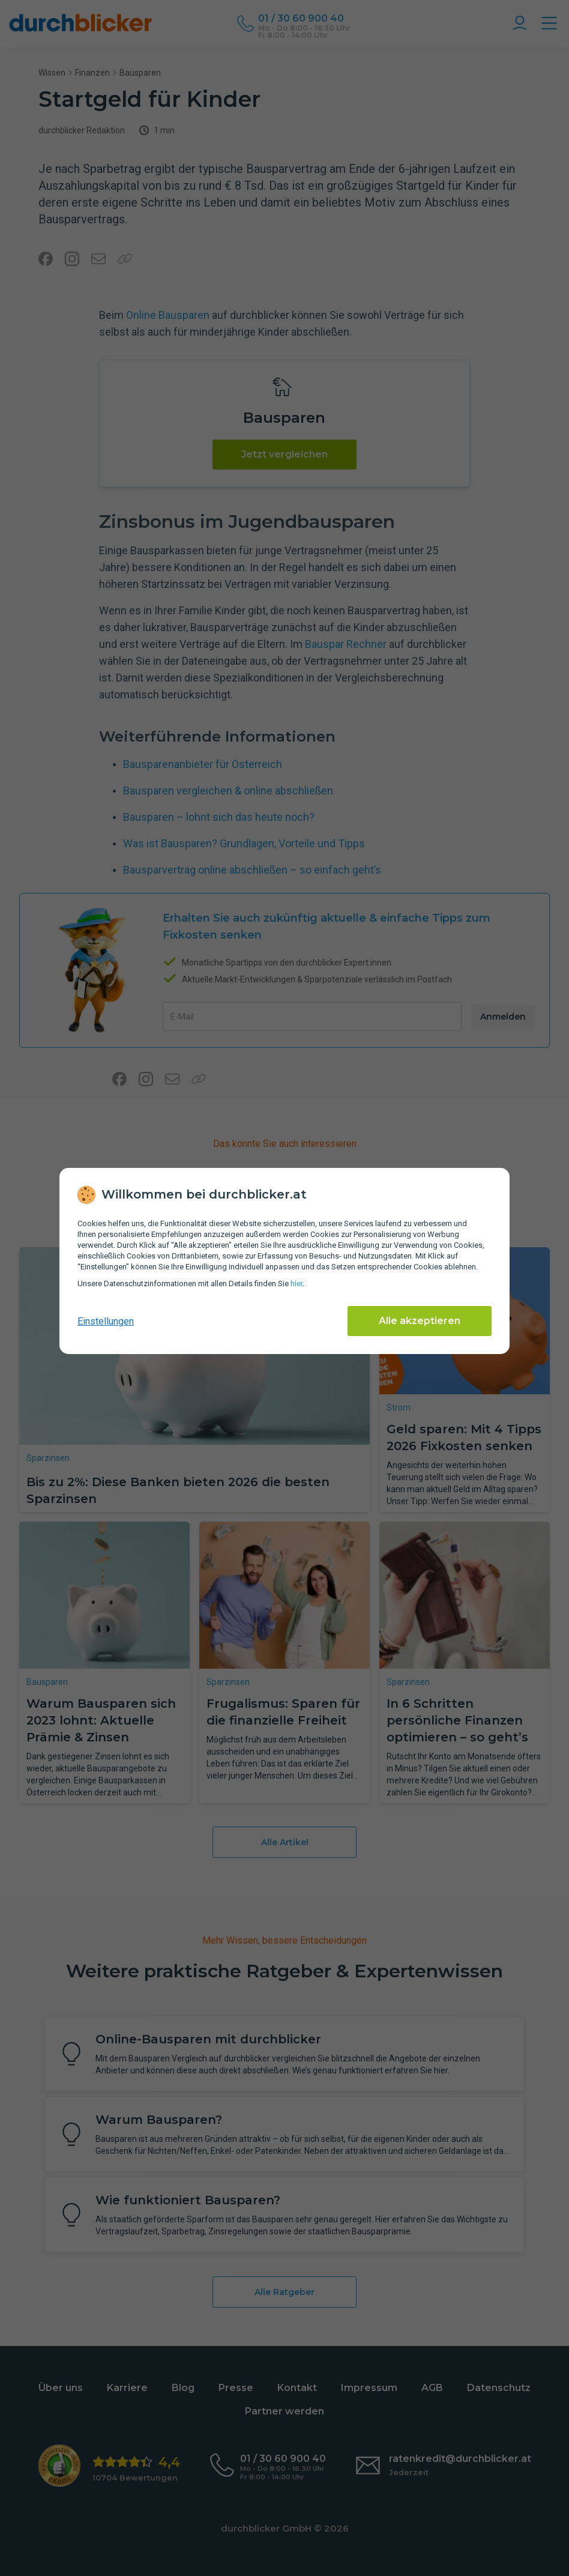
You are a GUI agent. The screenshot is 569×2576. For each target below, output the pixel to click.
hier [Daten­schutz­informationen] (297, 1283)
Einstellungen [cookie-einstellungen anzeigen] (105, 1321)
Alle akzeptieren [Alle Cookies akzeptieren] (419, 1320)
